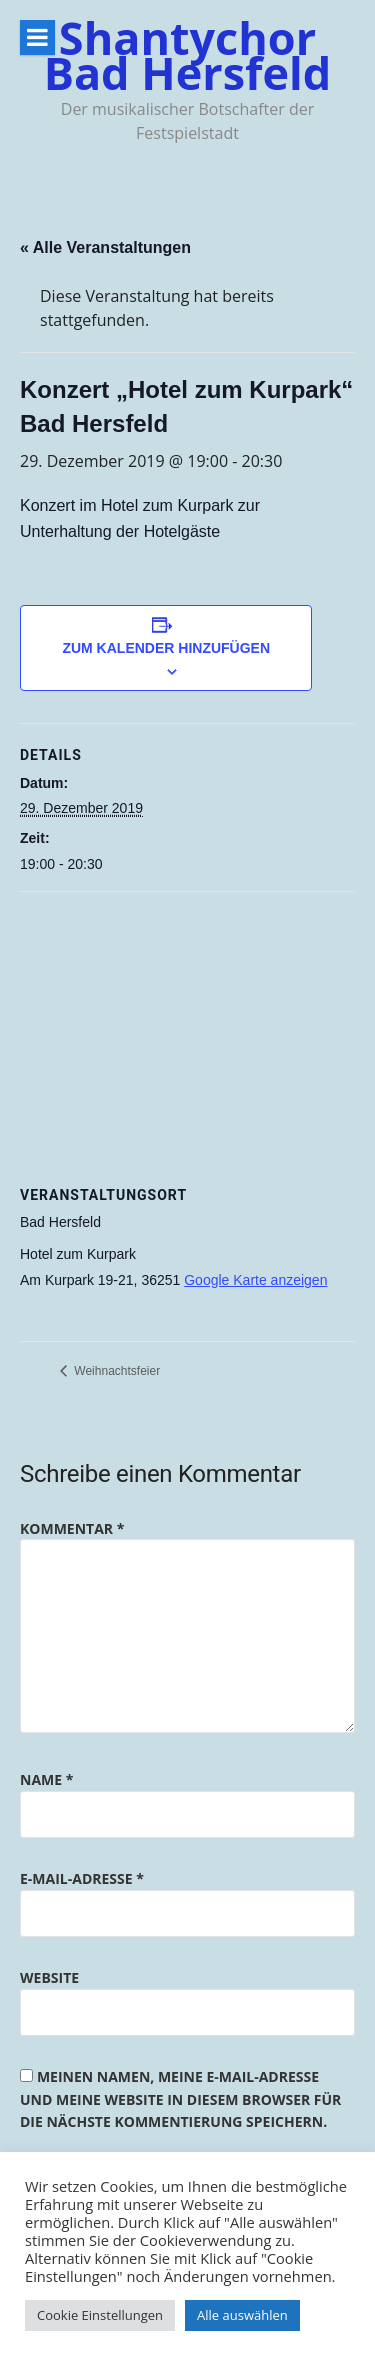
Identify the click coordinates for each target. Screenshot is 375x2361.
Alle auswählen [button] (242, 2315)
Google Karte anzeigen (255, 1280)
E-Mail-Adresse (82, 1878)
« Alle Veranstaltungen (105, 247)
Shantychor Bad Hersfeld (188, 55)
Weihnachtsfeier (115, 1371)
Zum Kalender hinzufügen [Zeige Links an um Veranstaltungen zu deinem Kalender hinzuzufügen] (166, 648)
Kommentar (72, 1528)
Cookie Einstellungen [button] (100, 2315)
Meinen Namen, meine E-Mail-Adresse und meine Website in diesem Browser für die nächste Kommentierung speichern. (180, 2099)
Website (49, 1977)
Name (46, 1779)
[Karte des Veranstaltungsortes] (187, 1036)
